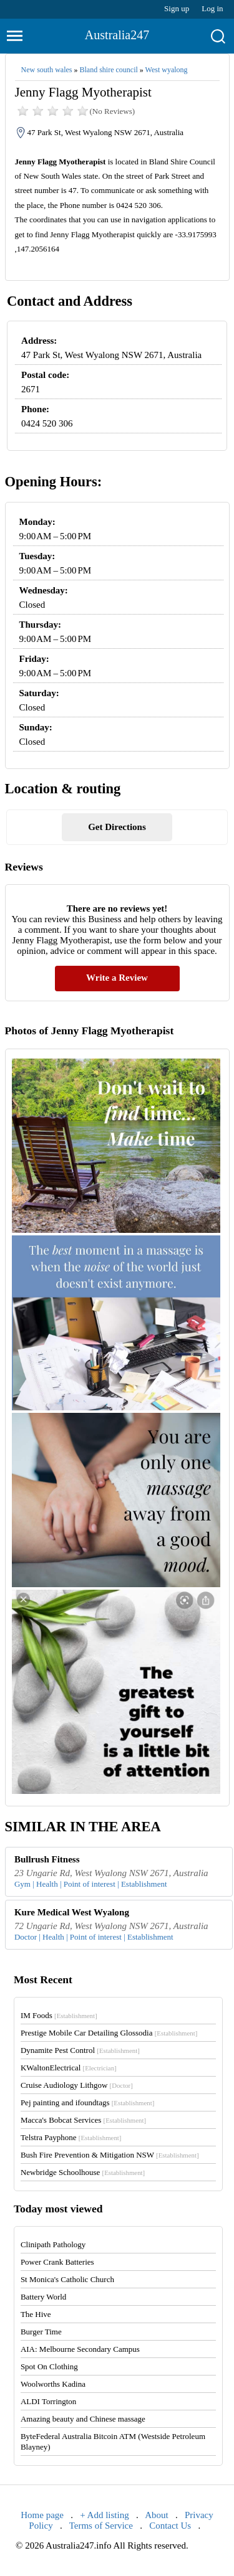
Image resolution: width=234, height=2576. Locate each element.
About (156, 2515)
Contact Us (170, 2526)
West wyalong (166, 69)
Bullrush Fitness (47, 1859)
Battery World (43, 2296)
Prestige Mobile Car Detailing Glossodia (109, 2032)
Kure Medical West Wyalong (71, 1912)
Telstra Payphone (71, 2137)
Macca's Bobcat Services (83, 2120)
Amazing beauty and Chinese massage (83, 2418)
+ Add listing (104, 2515)
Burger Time (41, 2331)
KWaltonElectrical (69, 2067)
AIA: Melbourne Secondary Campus (80, 2349)
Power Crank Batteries (57, 2262)
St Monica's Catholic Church (67, 2279)
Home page (42, 2515)
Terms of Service (101, 2526)
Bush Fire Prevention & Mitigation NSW (110, 2154)
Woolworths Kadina (53, 2384)
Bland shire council (108, 69)
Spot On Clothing (49, 2366)
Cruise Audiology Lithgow (77, 2085)
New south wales (46, 69)
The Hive (36, 2314)
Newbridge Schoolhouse (83, 2172)
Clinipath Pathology (53, 2244)
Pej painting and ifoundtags (87, 2102)
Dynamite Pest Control (80, 2050)
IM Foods (59, 2015)
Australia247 (117, 35)
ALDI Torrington (48, 2401)
